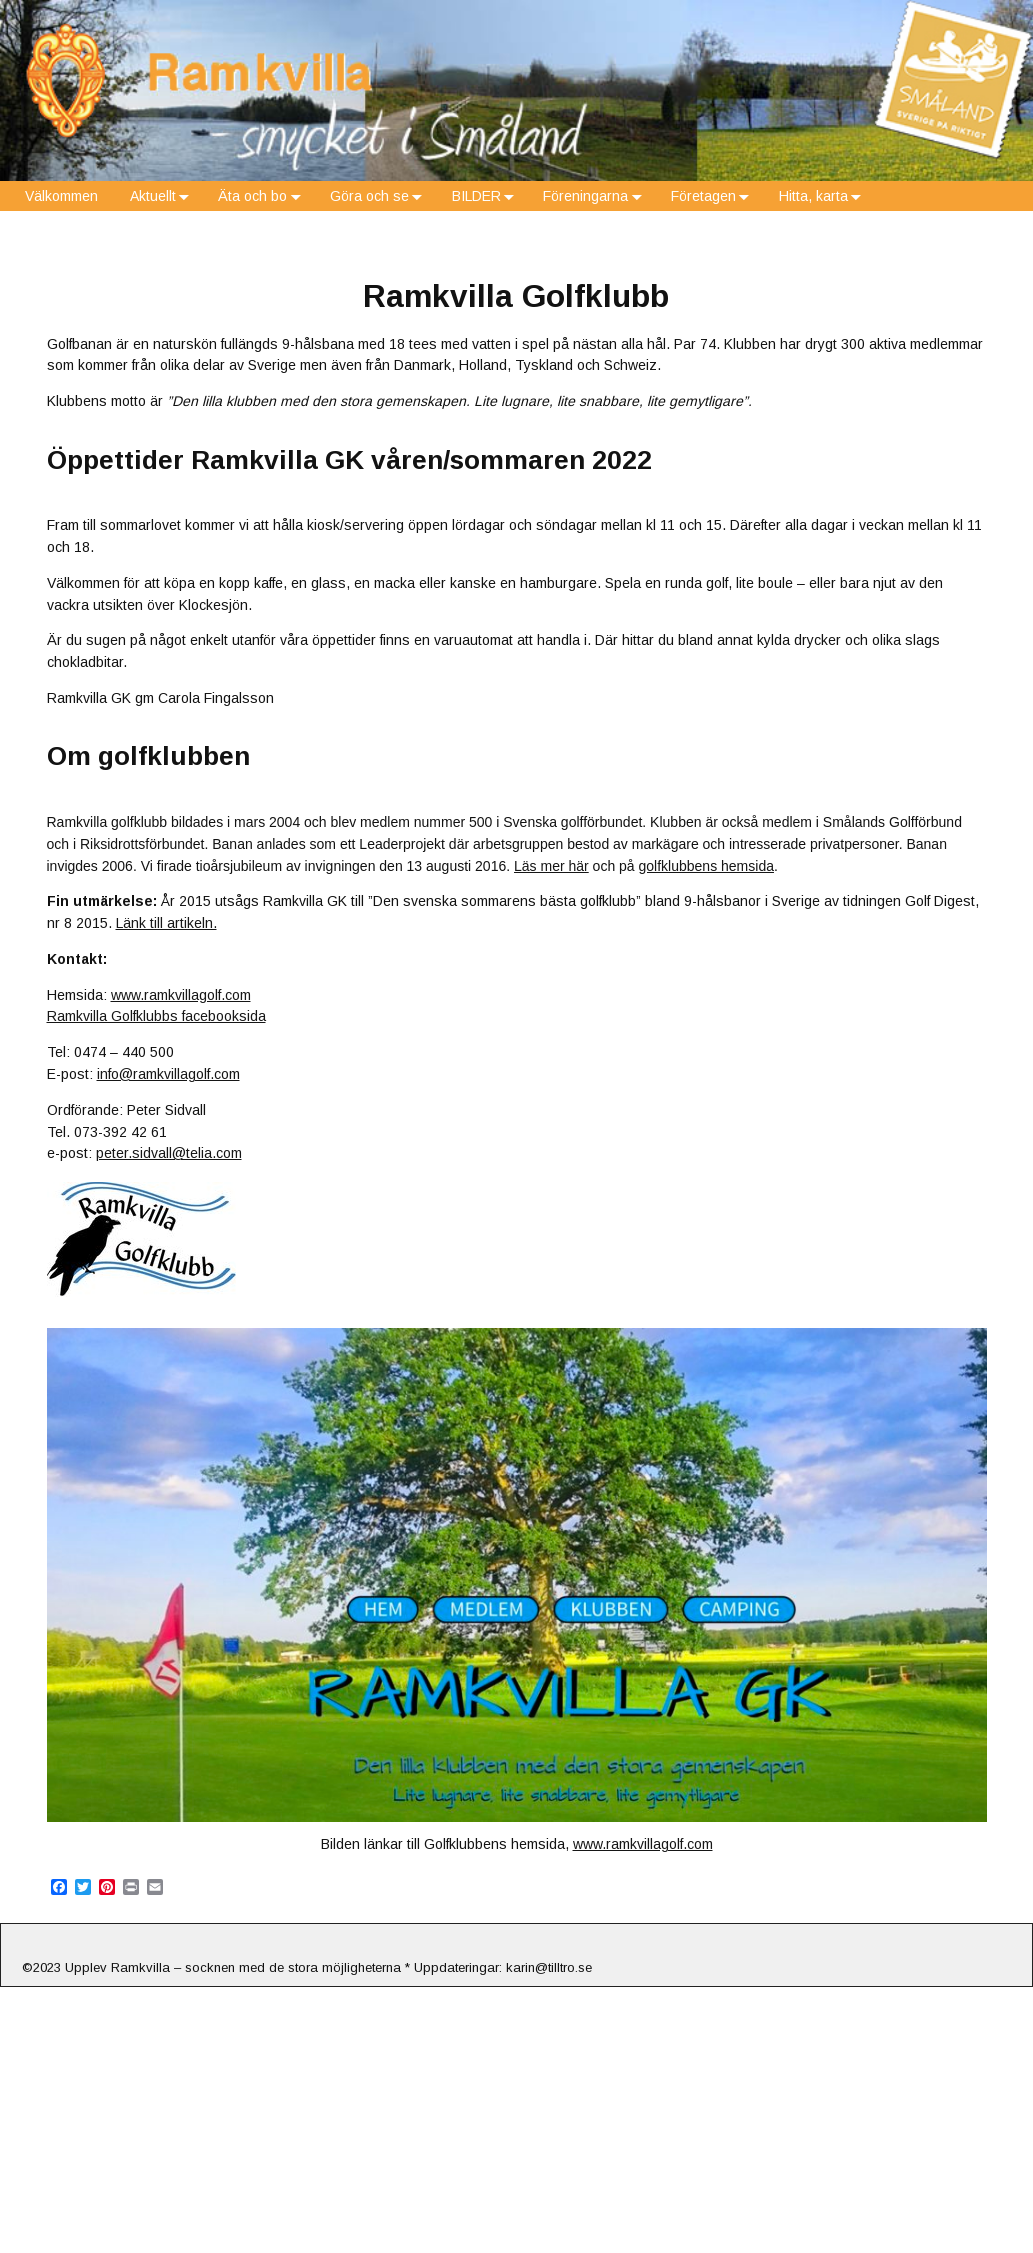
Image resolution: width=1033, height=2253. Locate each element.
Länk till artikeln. (166, 923)
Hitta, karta (824, 196)
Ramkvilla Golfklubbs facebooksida (156, 1016)
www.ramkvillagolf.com (181, 995)
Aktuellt (163, 196)
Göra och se (380, 196)
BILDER (487, 196)
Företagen (714, 196)
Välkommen (61, 196)
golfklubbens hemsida (706, 866)
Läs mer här (551, 866)
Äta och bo (263, 196)
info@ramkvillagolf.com (168, 1074)
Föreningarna (596, 196)
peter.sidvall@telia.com (169, 1153)
